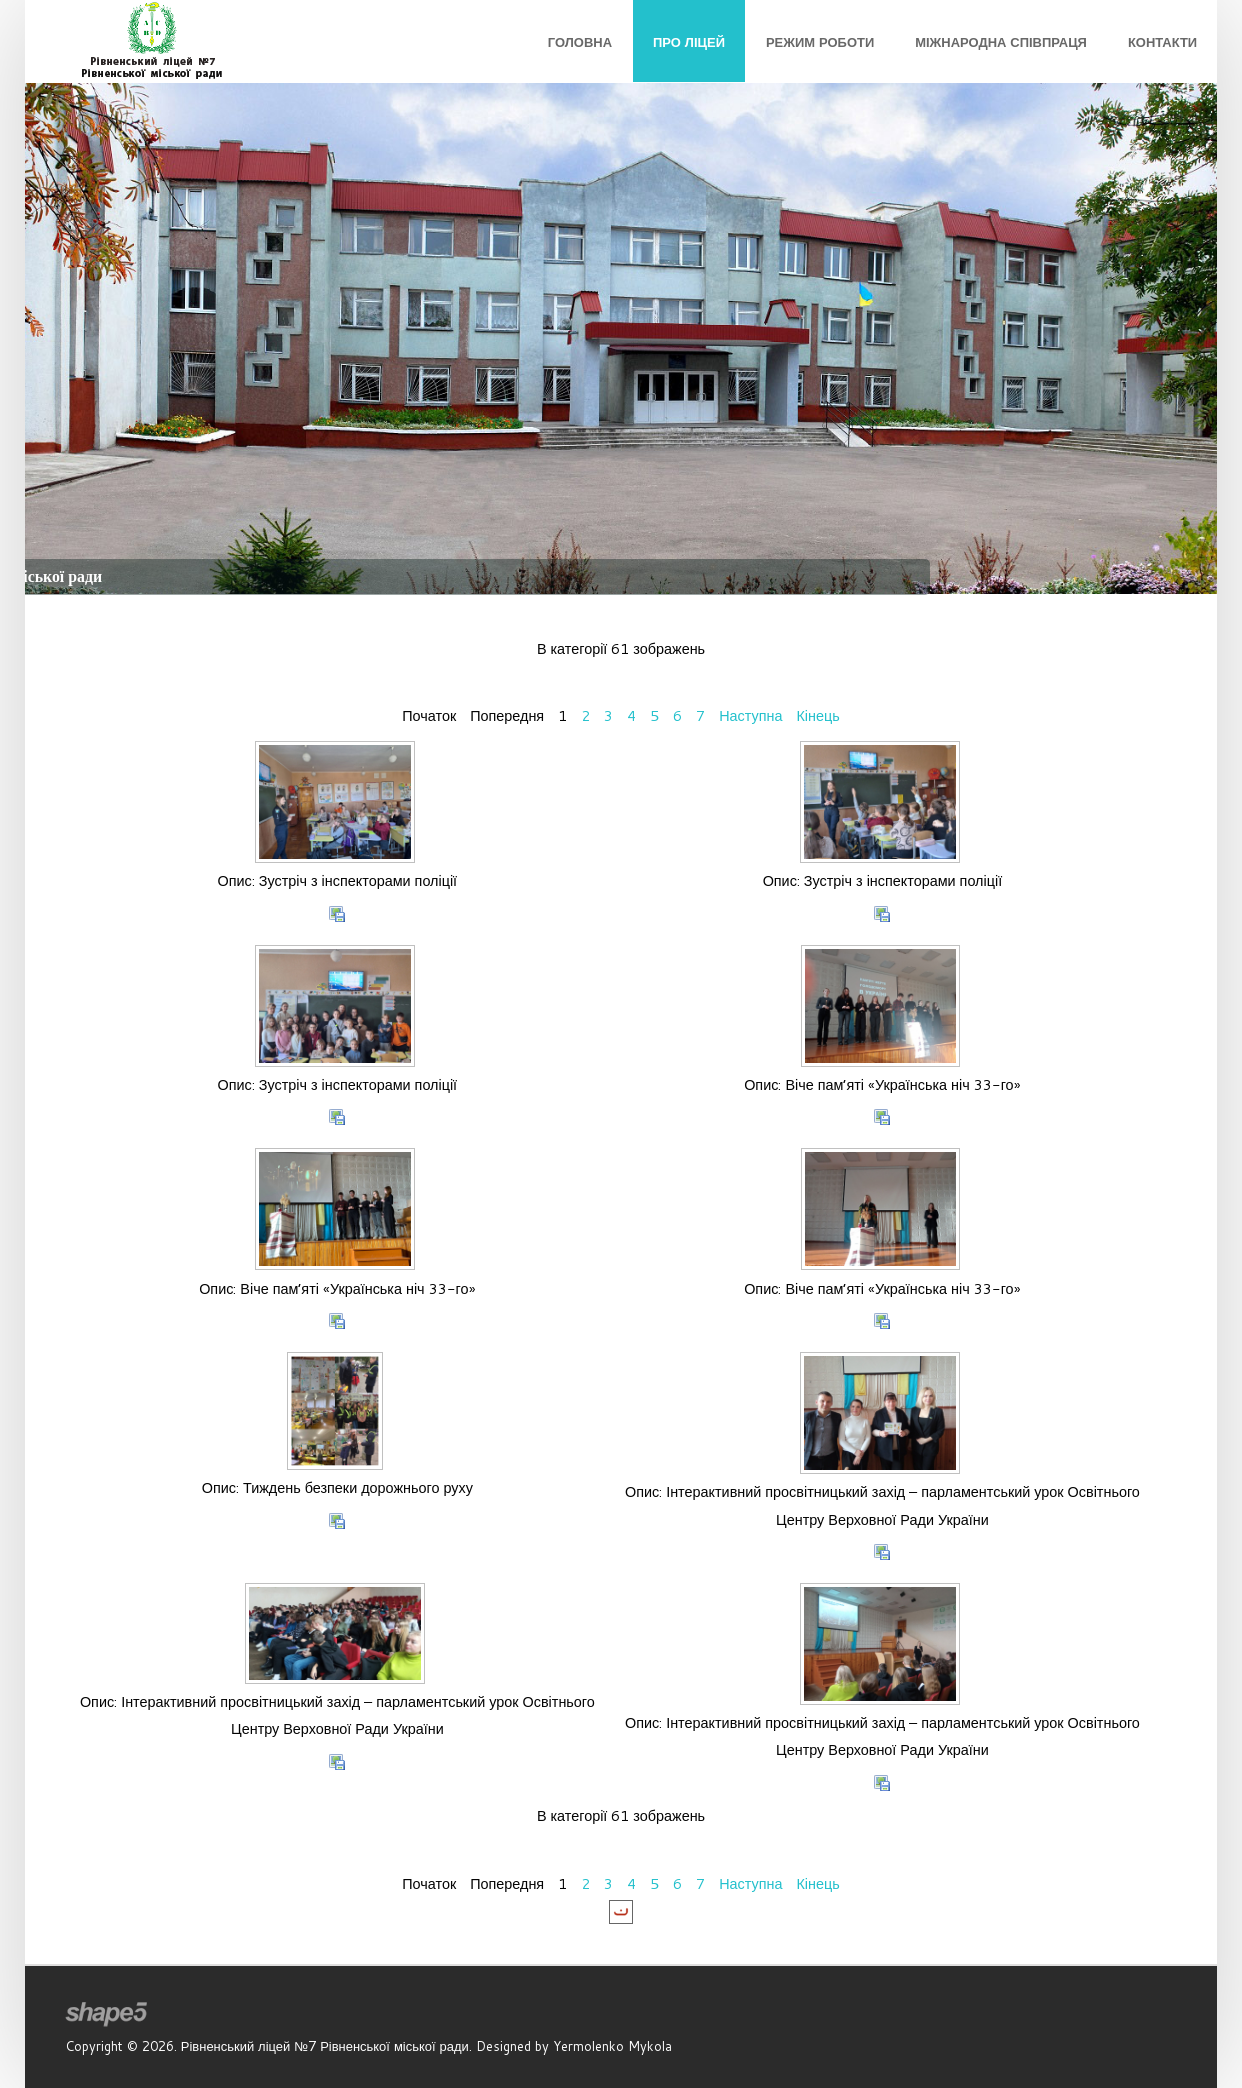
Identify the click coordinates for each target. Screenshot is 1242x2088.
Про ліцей (689, 42)
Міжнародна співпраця (1001, 42)
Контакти (1162, 42)
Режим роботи (820, 42)
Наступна (750, 715)
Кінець (817, 715)
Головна (580, 42)
